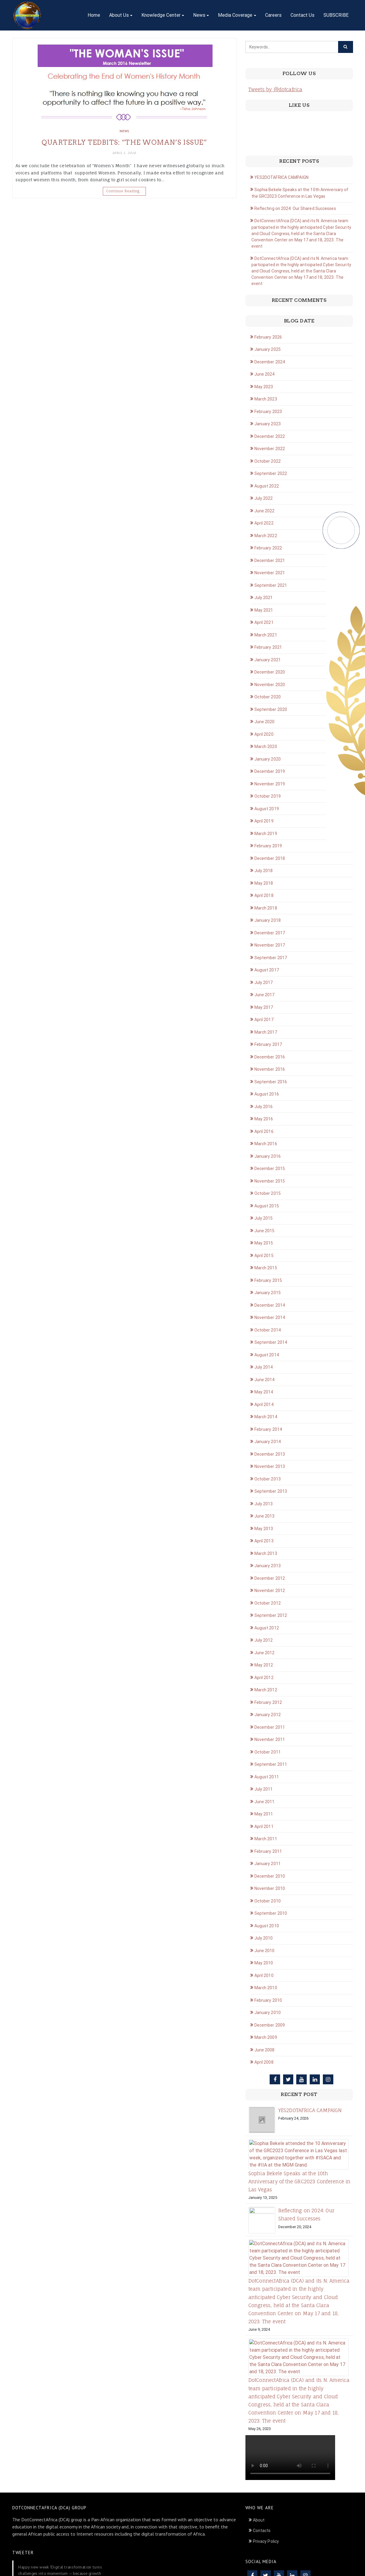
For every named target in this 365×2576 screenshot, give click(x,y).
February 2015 (268, 1280)
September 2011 (270, 1764)
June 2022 (264, 510)
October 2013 (267, 1479)
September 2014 (270, 1342)
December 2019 (269, 771)
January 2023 (267, 423)
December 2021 (269, 560)
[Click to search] (345, 47)
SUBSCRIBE (336, 15)
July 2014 (263, 1367)
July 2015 (263, 1218)
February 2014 (268, 1429)
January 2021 (267, 659)
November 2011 (269, 1739)
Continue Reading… (124, 191)
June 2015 (264, 1230)
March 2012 (265, 1689)
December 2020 (269, 672)
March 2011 (265, 1838)
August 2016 (266, 1094)
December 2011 (269, 1727)
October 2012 (267, 1603)
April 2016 (264, 1131)
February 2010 (268, 2000)
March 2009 (265, 2037)
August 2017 (266, 970)
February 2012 (268, 1702)
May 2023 (263, 386)
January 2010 (267, 2012)
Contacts (262, 2530)
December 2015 (269, 1168)
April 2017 (264, 1019)
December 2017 (269, 932)
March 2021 (265, 635)
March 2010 (265, 1987)
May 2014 (263, 1392)
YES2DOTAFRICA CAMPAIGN (281, 177)
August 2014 (266, 1354)
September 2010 (270, 1913)
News (199, 15)
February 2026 (268, 337)
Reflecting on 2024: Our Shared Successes (295, 208)
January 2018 (267, 920)
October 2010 (267, 1901)
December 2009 (269, 2025)
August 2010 (266, 1925)
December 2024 (269, 361)
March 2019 (265, 833)
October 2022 (267, 461)
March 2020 (265, 746)
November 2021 (269, 572)
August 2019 (266, 808)
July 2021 (263, 597)
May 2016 (263, 1118)
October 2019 (267, 796)
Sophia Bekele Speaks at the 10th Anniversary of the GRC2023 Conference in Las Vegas (299, 2181)
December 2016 (269, 1057)
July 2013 (263, 1503)
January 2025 (267, 349)
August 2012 (266, 1628)
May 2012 (263, 1665)
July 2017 (263, 982)
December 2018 (269, 858)
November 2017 (269, 945)
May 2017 (263, 1007)
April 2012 (264, 1677)
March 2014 (265, 1416)
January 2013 (267, 1565)
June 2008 (264, 2050)
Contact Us (302, 15)
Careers (273, 15)
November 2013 (269, 1466)
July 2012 (263, 1640)
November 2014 (269, 1317)
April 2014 (264, 1404)
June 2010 (264, 1950)
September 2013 (270, 1491)
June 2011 (264, 1801)
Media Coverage (235, 15)
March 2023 (265, 399)
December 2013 (269, 1454)
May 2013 (263, 1528)
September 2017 (270, 957)
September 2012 (270, 1615)
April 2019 (264, 821)
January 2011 (267, 1863)
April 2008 (264, 2062)
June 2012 (264, 1652)
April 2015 (264, 1255)
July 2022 (263, 498)
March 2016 (265, 1143)
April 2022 (264, 523)
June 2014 (264, 1379)
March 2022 (265, 535)
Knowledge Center (161, 15)
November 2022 (269, 448)
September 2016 (270, 1081)
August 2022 (266, 486)
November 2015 (269, 1181)
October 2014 (267, 1330)
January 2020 (267, 759)
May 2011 (263, 1814)
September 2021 (270, 585)
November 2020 (269, 684)
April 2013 (264, 1540)
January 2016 (267, 1156)
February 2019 (268, 845)
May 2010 (263, 1962)
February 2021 (268, 647)
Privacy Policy (266, 2541)
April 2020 (264, 734)
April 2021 (264, 622)
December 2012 (269, 1578)
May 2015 (263, 1243)
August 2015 (266, 1206)
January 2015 (267, 1292)
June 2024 (264, 374)
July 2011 (263, 1789)
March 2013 (265, 1553)
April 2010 (264, 1975)
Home (94, 15)
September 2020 (270, 709)
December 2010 (269, 1876)
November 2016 (269, 1069)
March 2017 (265, 1032)
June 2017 (264, 994)
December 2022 (269, 436)
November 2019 (269, 784)
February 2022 (268, 548)
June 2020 (264, 721)
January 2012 (267, 1714)
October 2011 (267, 1752)
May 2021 (263, 610)
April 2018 (264, 895)
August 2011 (266, 1776)
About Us (119, 15)
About (259, 2520)
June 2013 (264, 1516)
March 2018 (265, 908)
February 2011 (268, 1851)
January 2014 (267, 1441)
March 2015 (265, 1267)
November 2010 (269, 1888)
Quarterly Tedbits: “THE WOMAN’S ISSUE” (124, 142)
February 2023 (268, 411)
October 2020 (267, 696)
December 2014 (269, 1305)
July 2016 (263, 1106)
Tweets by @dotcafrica (275, 89)
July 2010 (263, 1938)
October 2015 (267, 1193)
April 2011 (264, 1826)
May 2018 (263, 883)
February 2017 (268, 1044)
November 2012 (269, 1590)
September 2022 (270, 473)
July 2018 (263, 870)
